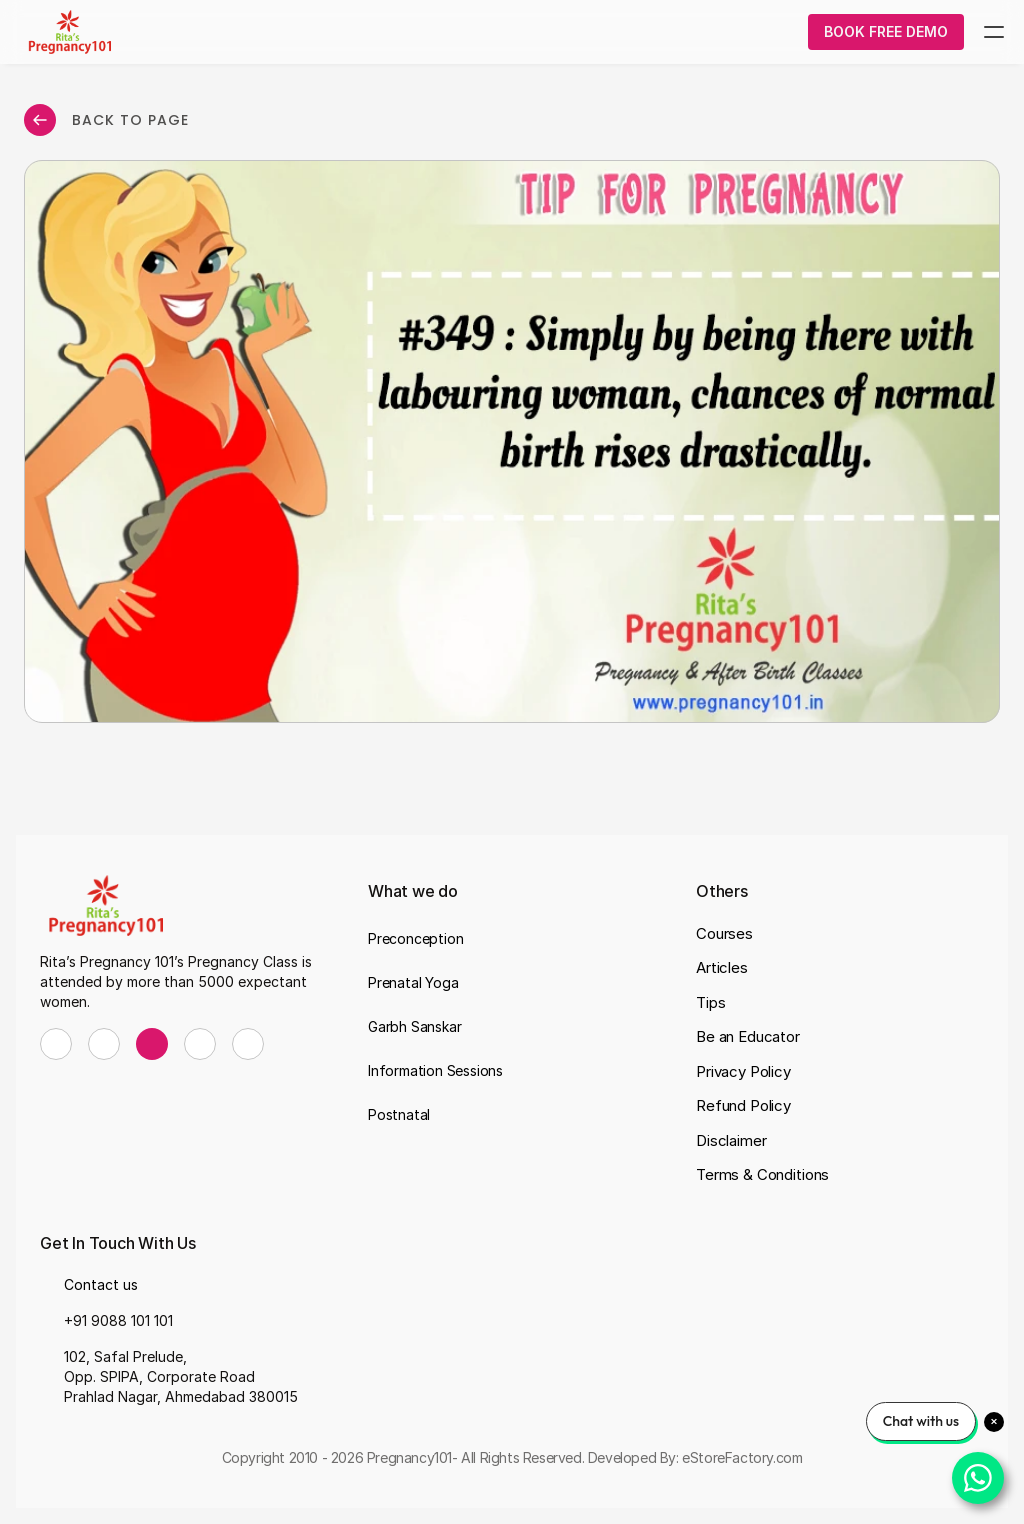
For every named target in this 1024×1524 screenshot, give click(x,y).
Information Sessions (435, 1070)
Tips (710, 1002)
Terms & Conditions (762, 1174)
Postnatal (399, 1114)
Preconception (415, 938)
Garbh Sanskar (414, 1026)
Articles (722, 967)
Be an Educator (748, 1036)
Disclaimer (731, 1140)
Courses (724, 933)
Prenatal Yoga (413, 982)
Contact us (101, 1284)
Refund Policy (743, 1105)
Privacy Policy (743, 1071)
